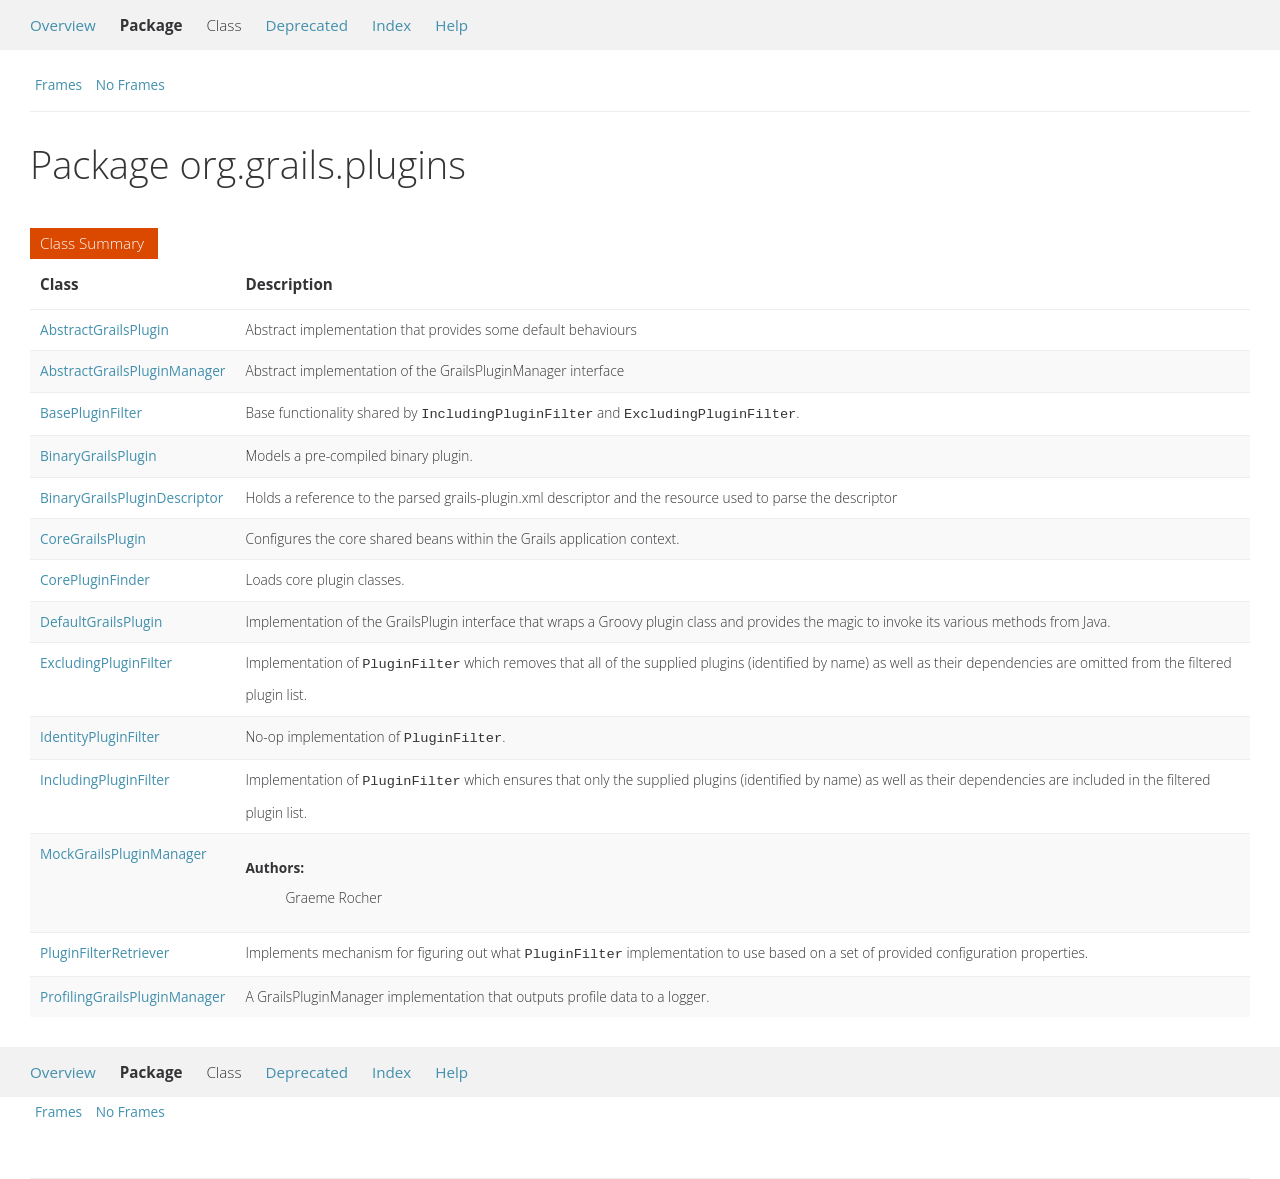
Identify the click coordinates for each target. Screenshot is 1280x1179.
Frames (58, 84)
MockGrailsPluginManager (123, 845)
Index (391, 25)
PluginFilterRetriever (104, 944)
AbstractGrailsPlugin (104, 329)
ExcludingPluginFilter (106, 660)
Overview (63, 25)
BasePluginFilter (91, 412)
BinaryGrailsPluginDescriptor (131, 495)
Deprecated (306, 25)
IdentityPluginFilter (100, 732)
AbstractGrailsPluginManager (132, 370)
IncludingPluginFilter (105, 773)
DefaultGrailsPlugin (101, 619)
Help (451, 25)
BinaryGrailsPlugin (98, 453)
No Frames (130, 84)
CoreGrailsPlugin (93, 536)
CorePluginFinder (95, 577)
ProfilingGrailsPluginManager (132, 986)
